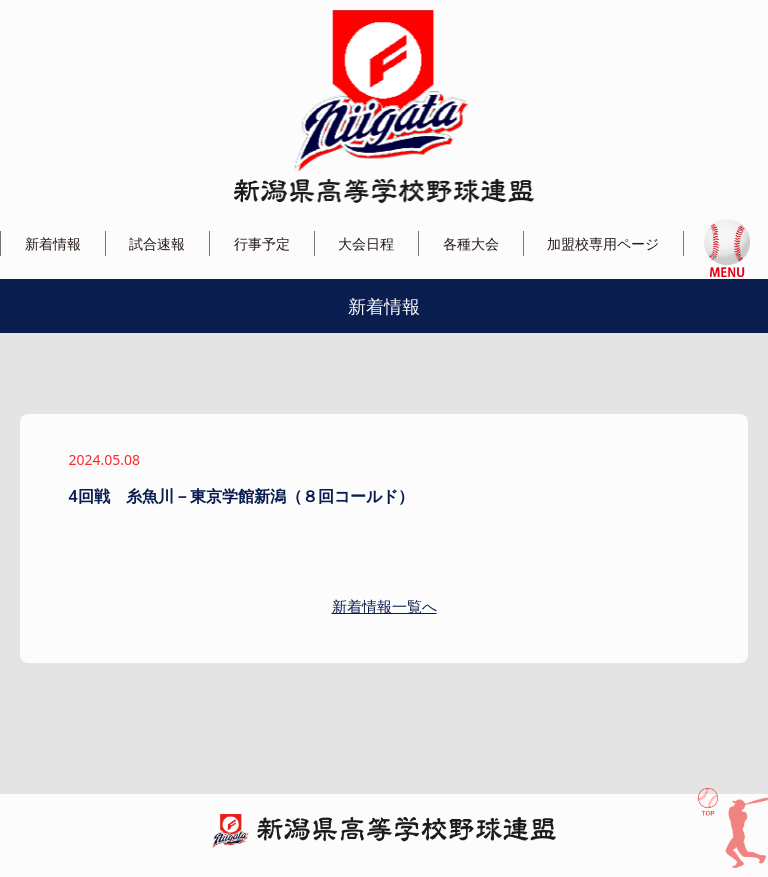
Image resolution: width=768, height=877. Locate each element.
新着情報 (53, 243)
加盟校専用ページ (603, 243)
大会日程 (366, 243)
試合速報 (157, 243)
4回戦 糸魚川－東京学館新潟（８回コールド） (241, 496)
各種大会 (471, 243)
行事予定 (262, 243)
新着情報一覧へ (384, 606)
